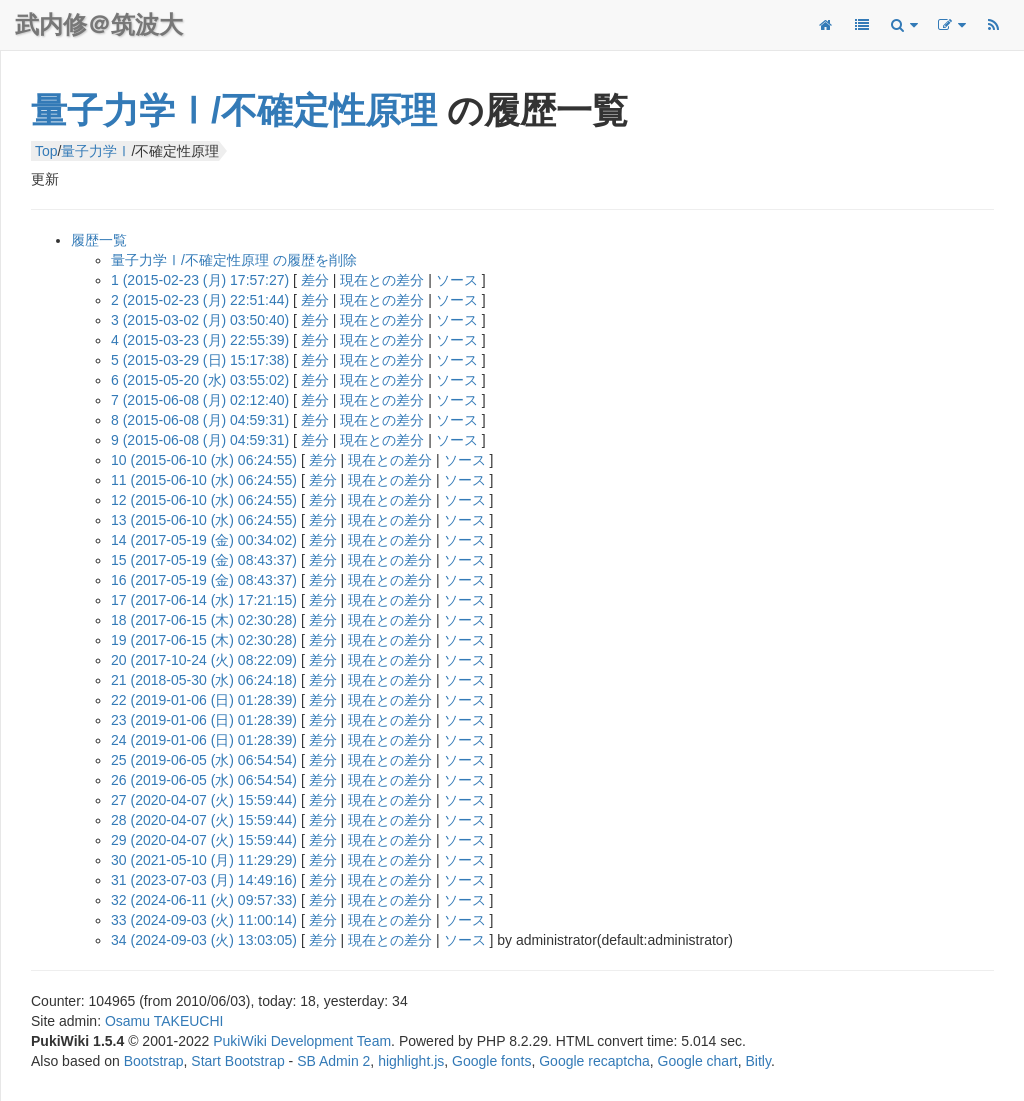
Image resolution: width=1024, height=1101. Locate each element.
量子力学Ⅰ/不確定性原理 (234, 110)
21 (204, 680)
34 (204, 940)
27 (204, 800)
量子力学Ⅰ (96, 151)
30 (204, 860)
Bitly (758, 1061)
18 (204, 620)
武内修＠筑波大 (99, 24)
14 (204, 540)
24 (204, 740)
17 (204, 600)
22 (204, 700)
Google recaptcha (594, 1061)
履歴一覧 (99, 240)
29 (204, 840)
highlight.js (411, 1061)
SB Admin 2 (333, 1061)
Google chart (698, 1061)
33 (204, 920)
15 (204, 560)
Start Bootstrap (237, 1061)
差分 (315, 280)
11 (204, 480)
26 (204, 780)
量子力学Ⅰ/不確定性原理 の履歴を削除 (234, 260)
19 (204, 640)
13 (204, 520)
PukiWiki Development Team (302, 1041)
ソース (457, 280)
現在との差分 (382, 280)
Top (46, 151)
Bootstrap (154, 1061)
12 (204, 500)
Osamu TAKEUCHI (164, 1021)
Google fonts (491, 1061)
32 (204, 900)
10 (204, 460)
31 (204, 880)
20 (204, 660)
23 (204, 720)
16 (204, 580)
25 (204, 760)
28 (204, 820)
